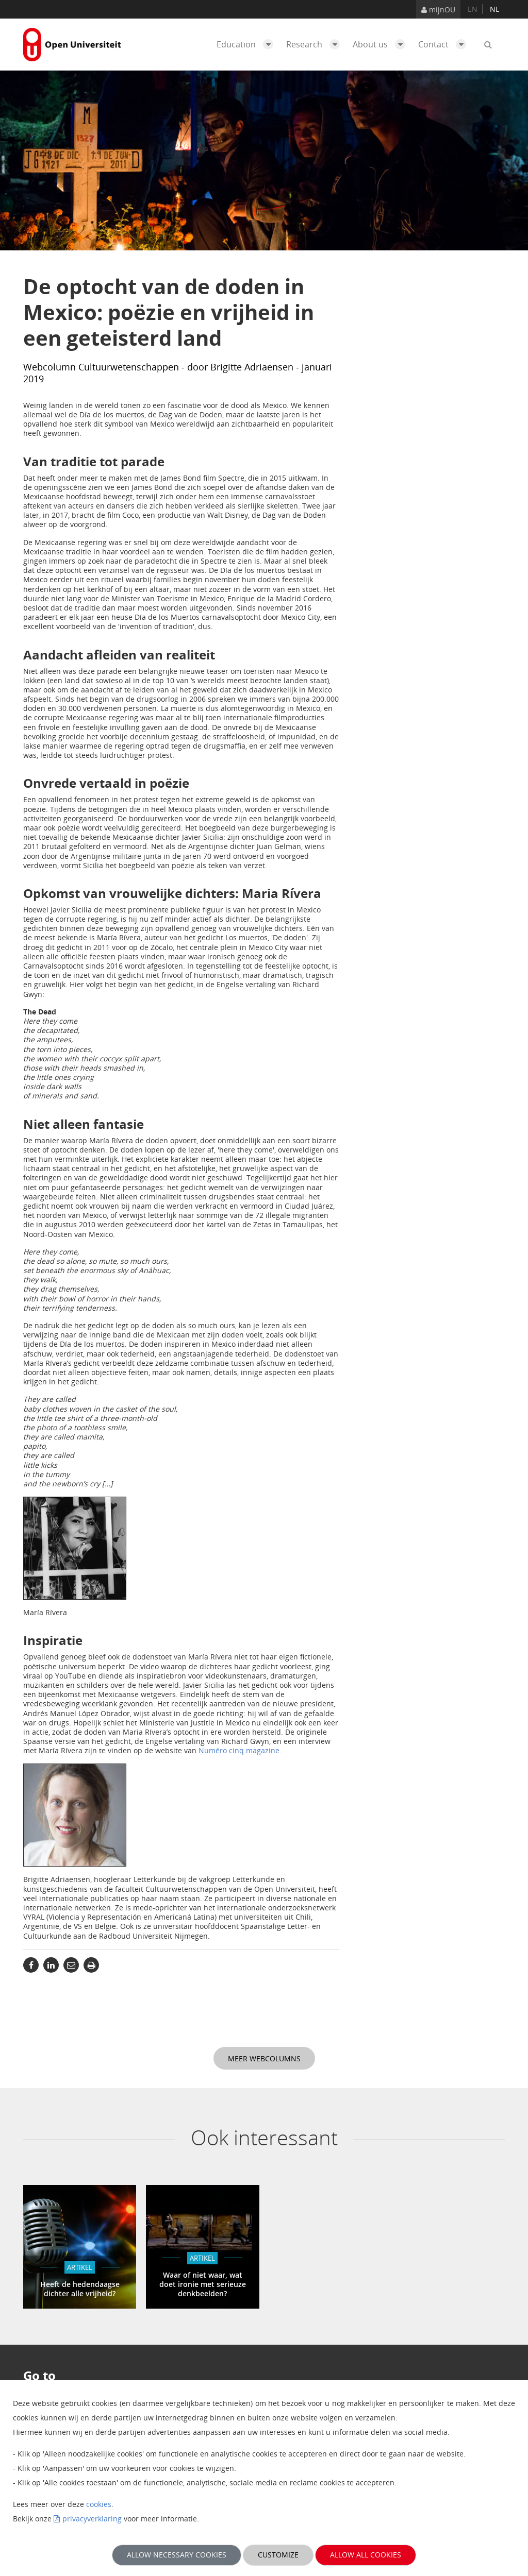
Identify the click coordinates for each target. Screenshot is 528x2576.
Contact (444, 44)
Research (315, 44)
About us (381, 44)
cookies (98, 2504)
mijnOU (438, 9)
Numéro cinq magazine (239, 1750)
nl (494, 9)
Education (247, 44)
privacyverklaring (92, 2518)
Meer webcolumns (264, 2058)
